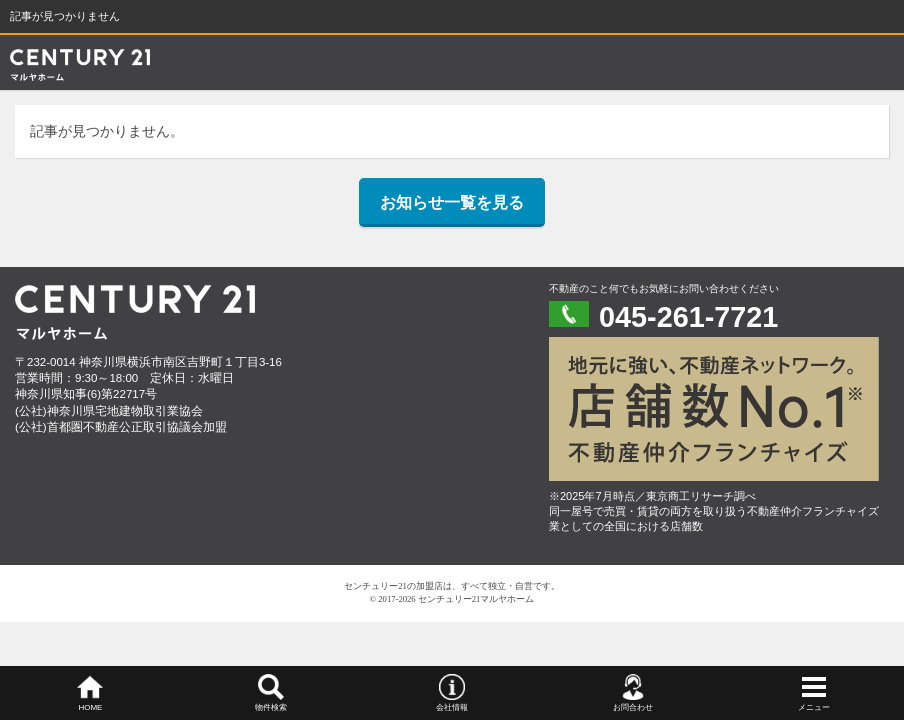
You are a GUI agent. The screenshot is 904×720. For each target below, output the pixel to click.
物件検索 (271, 707)
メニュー (814, 707)
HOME (90, 707)
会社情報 (452, 707)
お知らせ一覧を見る (452, 202)
